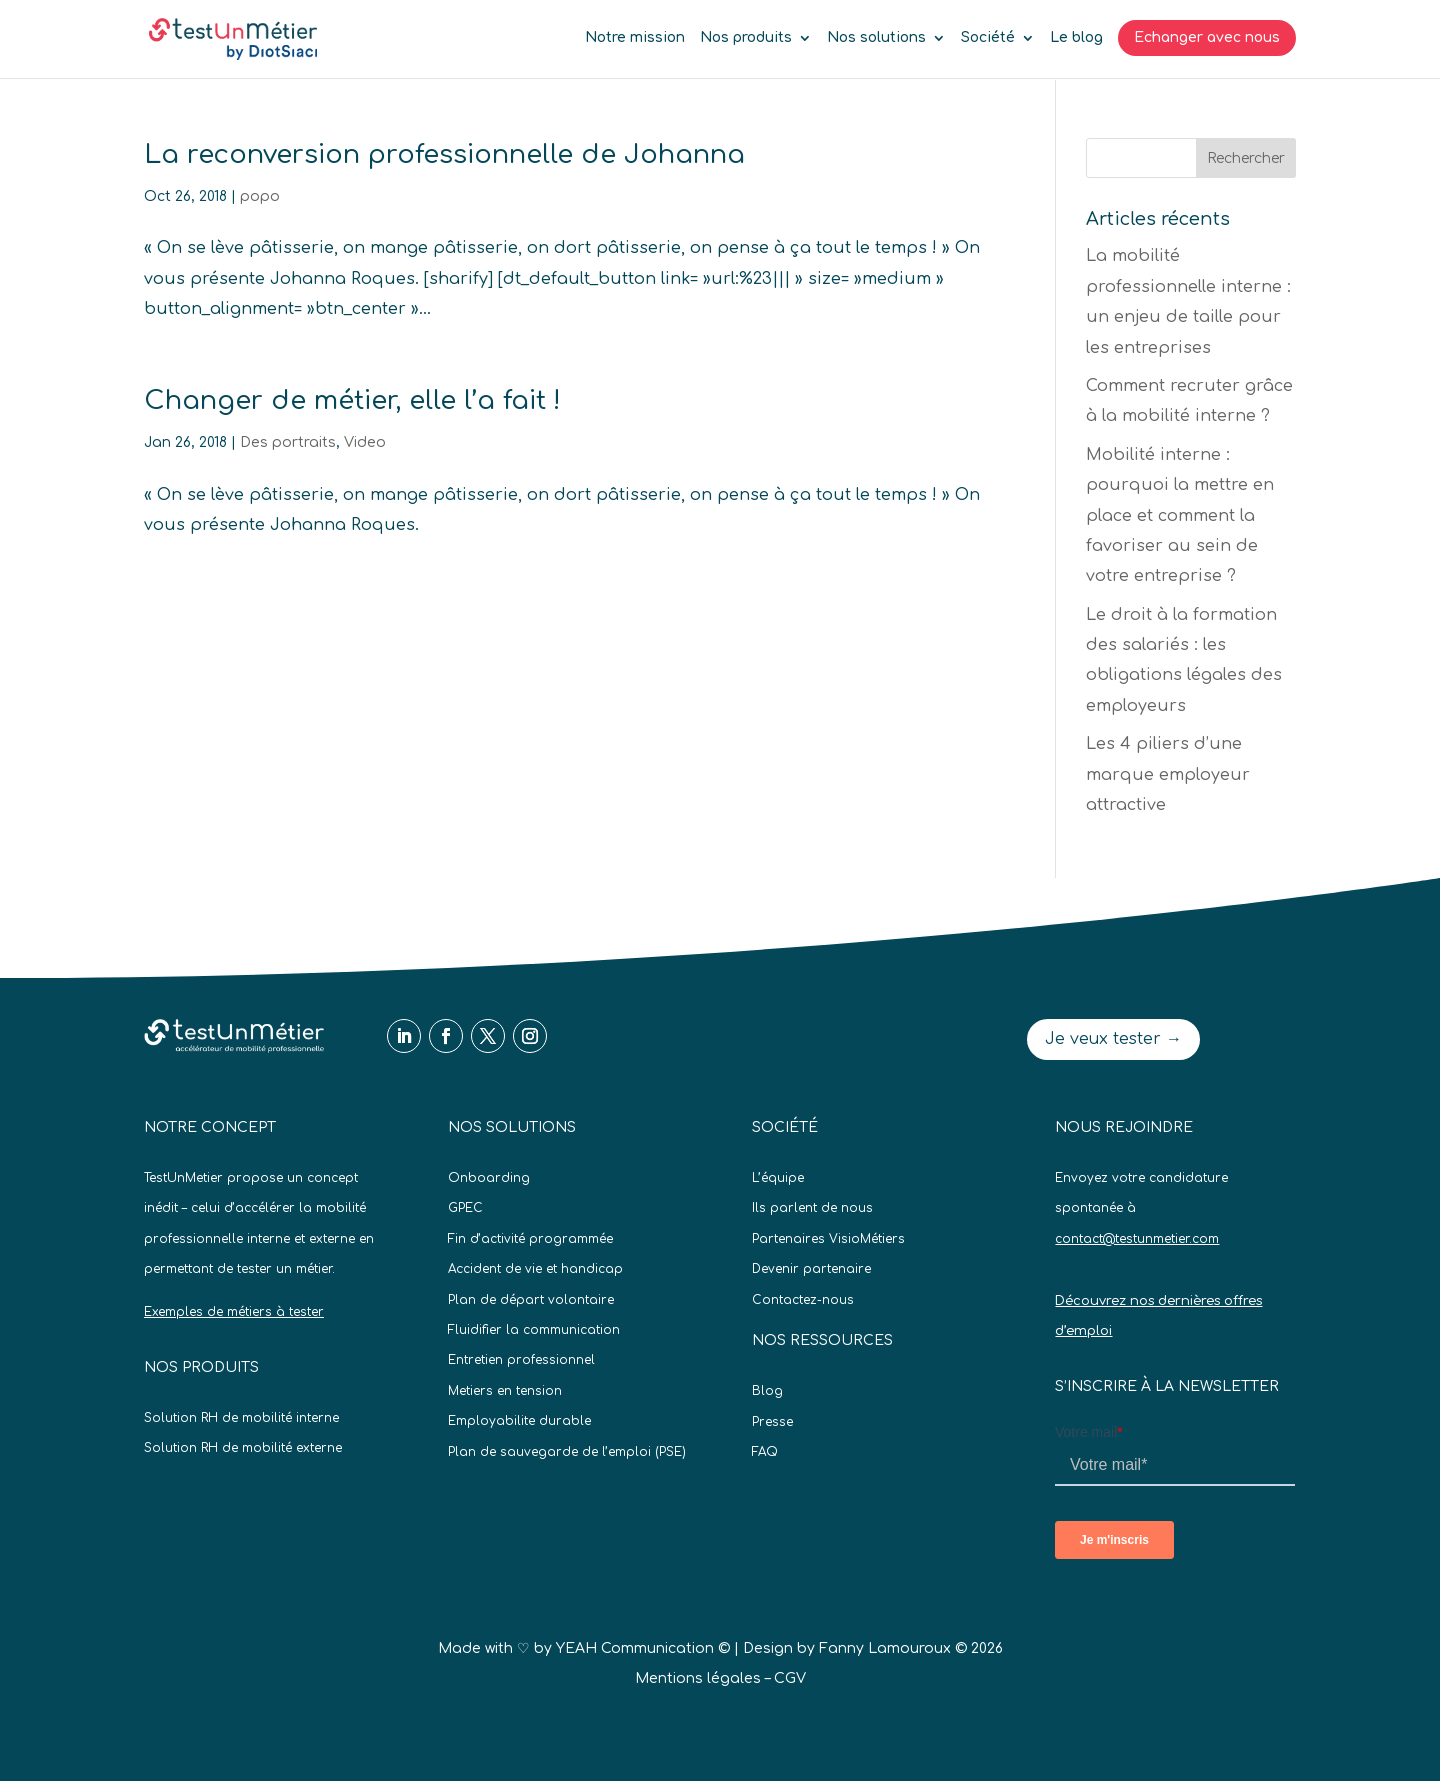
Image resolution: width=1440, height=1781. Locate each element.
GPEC (465, 1208)
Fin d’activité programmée (530, 1239)
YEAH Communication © (643, 1648)
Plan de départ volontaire (531, 1300)
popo (260, 196)
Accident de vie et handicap (535, 1269)
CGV (790, 1678)
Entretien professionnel (521, 1360)
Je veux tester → (1113, 1039)
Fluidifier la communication (534, 1330)
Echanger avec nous (1207, 37)
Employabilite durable (519, 1421)
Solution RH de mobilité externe (243, 1448)
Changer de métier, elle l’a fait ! (352, 400)
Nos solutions (876, 38)
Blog (767, 1391)
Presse (772, 1422)
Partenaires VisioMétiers (828, 1239)
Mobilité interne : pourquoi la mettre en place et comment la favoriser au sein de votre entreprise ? (1180, 516)
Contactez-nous (803, 1300)
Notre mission (635, 38)
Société (988, 38)
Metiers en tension (505, 1391)
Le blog (1076, 38)
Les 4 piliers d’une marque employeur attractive (1168, 774)
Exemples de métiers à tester (234, 1312)
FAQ (765, 1452)
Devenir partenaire (811, 1269)
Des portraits (288, 442)
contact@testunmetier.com (1137, 1239)
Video (365, 442)
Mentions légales (698, 1678)
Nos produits (746, 38)
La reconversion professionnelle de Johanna (444, 154)
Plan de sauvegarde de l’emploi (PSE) (567, 1452)
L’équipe (778, 1178)
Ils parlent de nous (812, 1208)
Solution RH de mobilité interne (241, 1418)
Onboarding (489, 1178)
